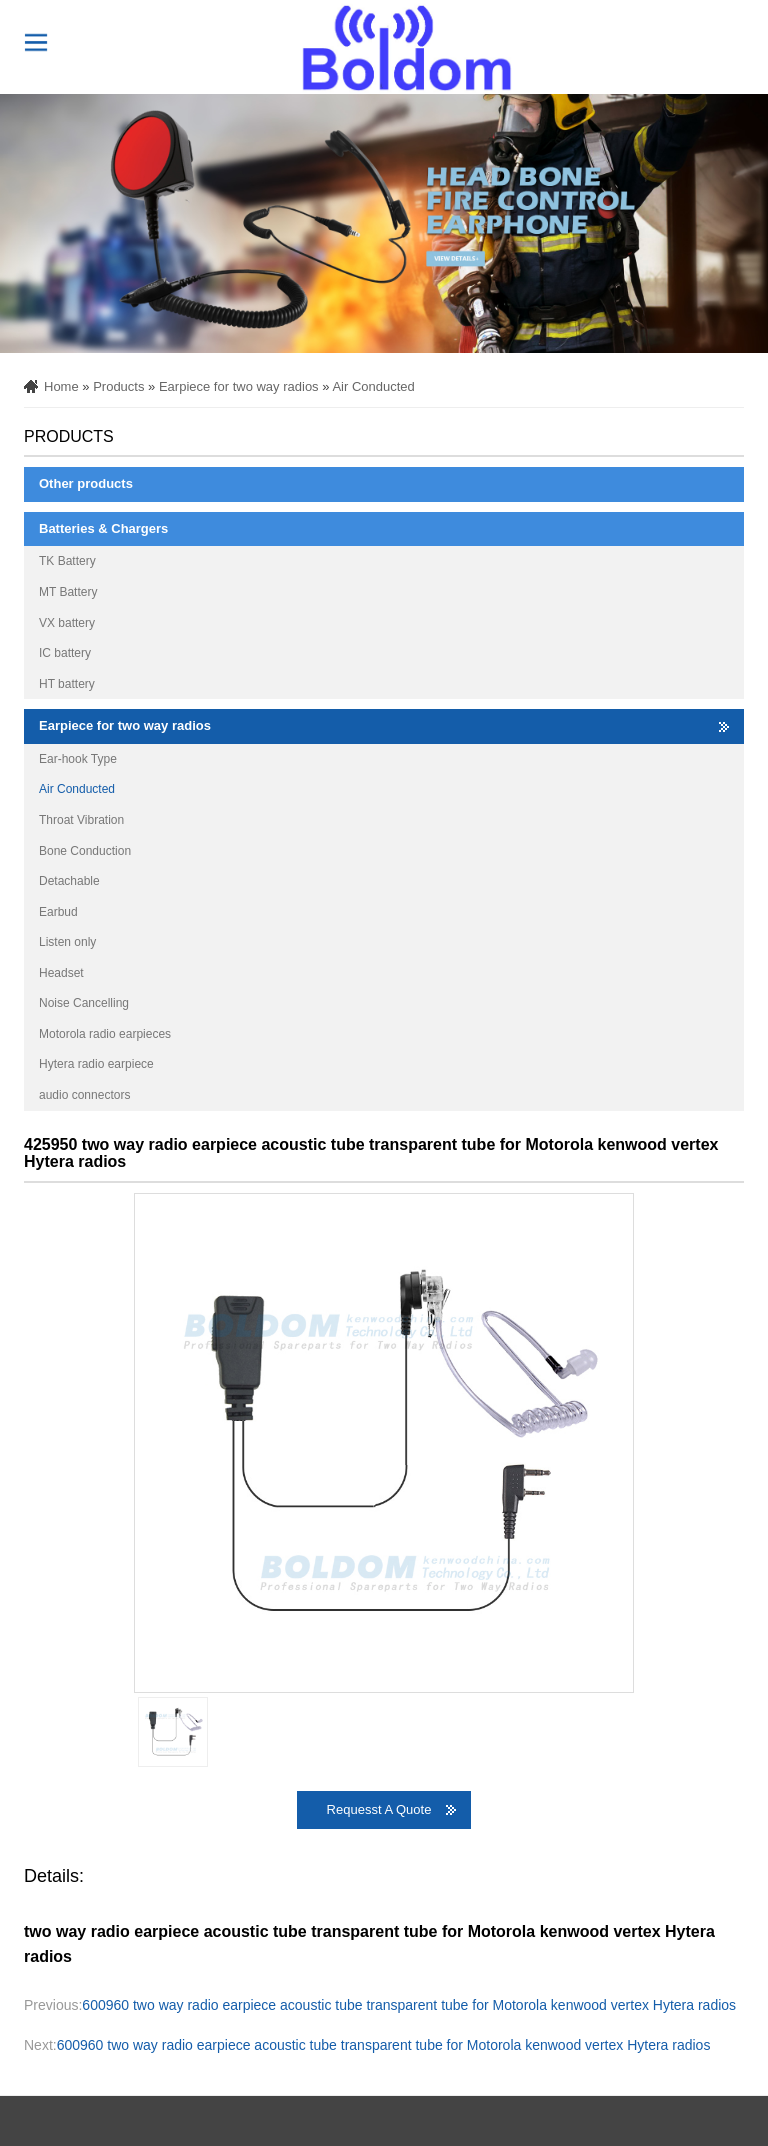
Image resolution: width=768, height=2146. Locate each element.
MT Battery (68, 592)
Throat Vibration (81, 820)
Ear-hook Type (78, 759)
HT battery (67, 684)
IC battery (65, 653)
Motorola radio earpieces (105, 1034)
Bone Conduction (85, 851)
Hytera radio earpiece (96, 1064)
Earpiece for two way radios (239, 386)
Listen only (67, 942)
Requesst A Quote (379, 1809)
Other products (86, 483)
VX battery (67, 623)
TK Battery (67, 561)
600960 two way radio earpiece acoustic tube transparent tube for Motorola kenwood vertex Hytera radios (409, 2005)
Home (61, 386)
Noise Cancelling (84, 1003)
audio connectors (84, 1095)
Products (118, 386)
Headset (61, 973)
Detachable (69, 881)
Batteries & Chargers (103, 528)
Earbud (58, 912)
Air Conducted (373, 386)
